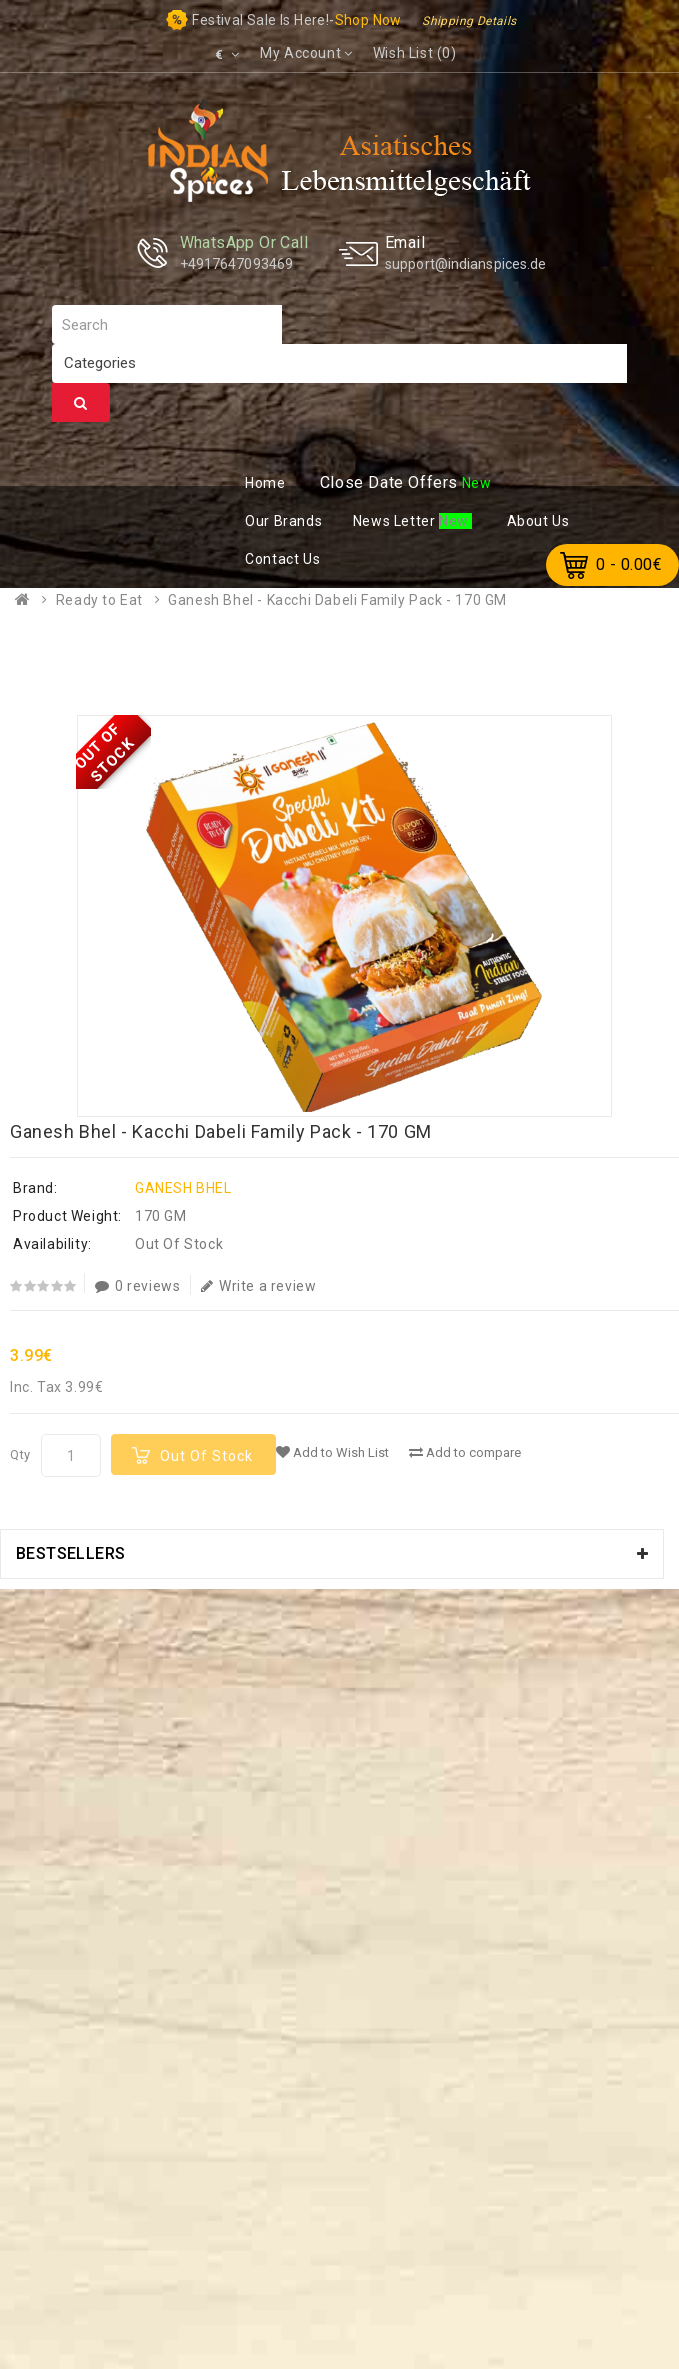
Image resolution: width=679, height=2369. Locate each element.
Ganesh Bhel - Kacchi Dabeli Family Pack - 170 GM (337, 600)
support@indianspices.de (465, 264)
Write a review (258, 1286)
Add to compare (465, 1452)
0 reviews (137, 1286)
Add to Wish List (332, 1452)
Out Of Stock (206, 1456)
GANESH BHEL (183, 1188)
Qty (20, 1454)
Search (81, 403)
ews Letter (396, 521)
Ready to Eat (99, 600)
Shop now (368, 20)
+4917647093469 (236, 264)
